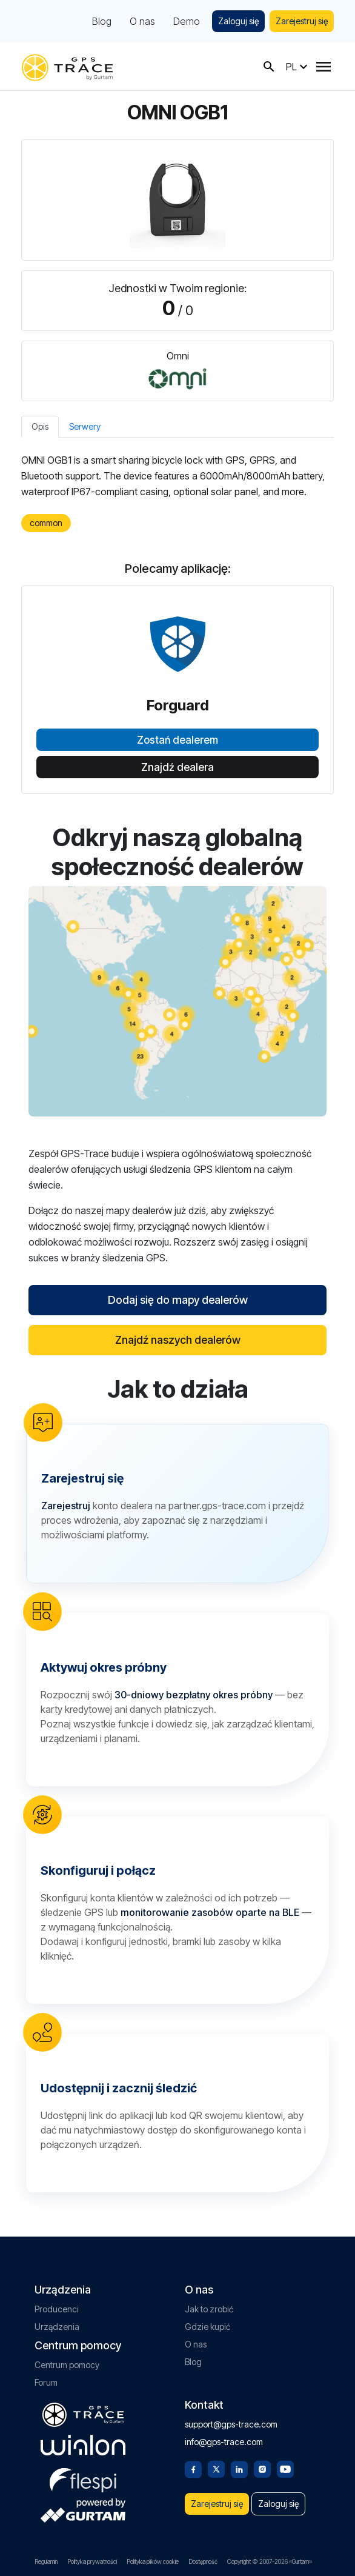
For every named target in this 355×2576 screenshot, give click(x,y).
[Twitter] (216, 2468)
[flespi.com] (83, 2477)
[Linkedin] (239, 2468)
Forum (46, 2382)
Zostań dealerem (177, 740)
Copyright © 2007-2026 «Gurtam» (269, 2561)
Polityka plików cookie (153, 2561)
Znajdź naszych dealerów (178, 1339)
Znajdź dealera (177, 767)
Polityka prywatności (92, 2561)
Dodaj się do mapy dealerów (178, 1299)
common (46, 523)
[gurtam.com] (83, 2445)
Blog (101, 21)
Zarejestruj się (302, 21)
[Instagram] (262, 2468)
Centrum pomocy (67, 2365)
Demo (186, 21)
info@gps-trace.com (224, 2442)
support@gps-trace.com (231, 2424)
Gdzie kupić (207, 2326)
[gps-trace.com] (67, 66)
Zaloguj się (238, 21)
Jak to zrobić (209, 2309)
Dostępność (202, 2561)
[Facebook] (193, 2468)
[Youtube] (285, 2468)
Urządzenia (57, 2326)
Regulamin (46, 2561)
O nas (142, 21)
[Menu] (323, 66)
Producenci (57, 2309)
